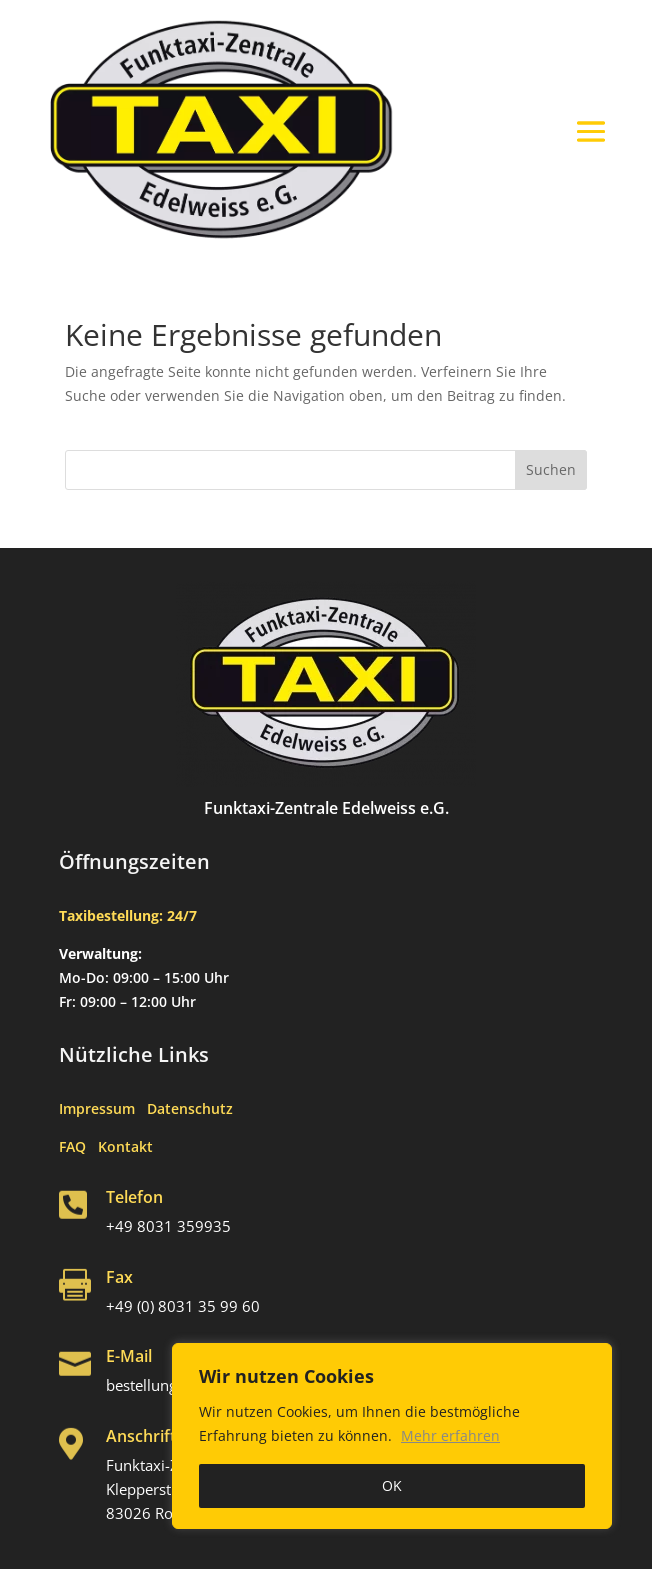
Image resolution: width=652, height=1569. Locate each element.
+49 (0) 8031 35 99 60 (183, 1306)
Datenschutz (190, 1108)
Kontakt (125, 1146)
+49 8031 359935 (168, 1226)
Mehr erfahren (450, 1435)
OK (392, 1485)
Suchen (551, 469)
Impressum (103, 1108)
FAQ (78, 1146)
